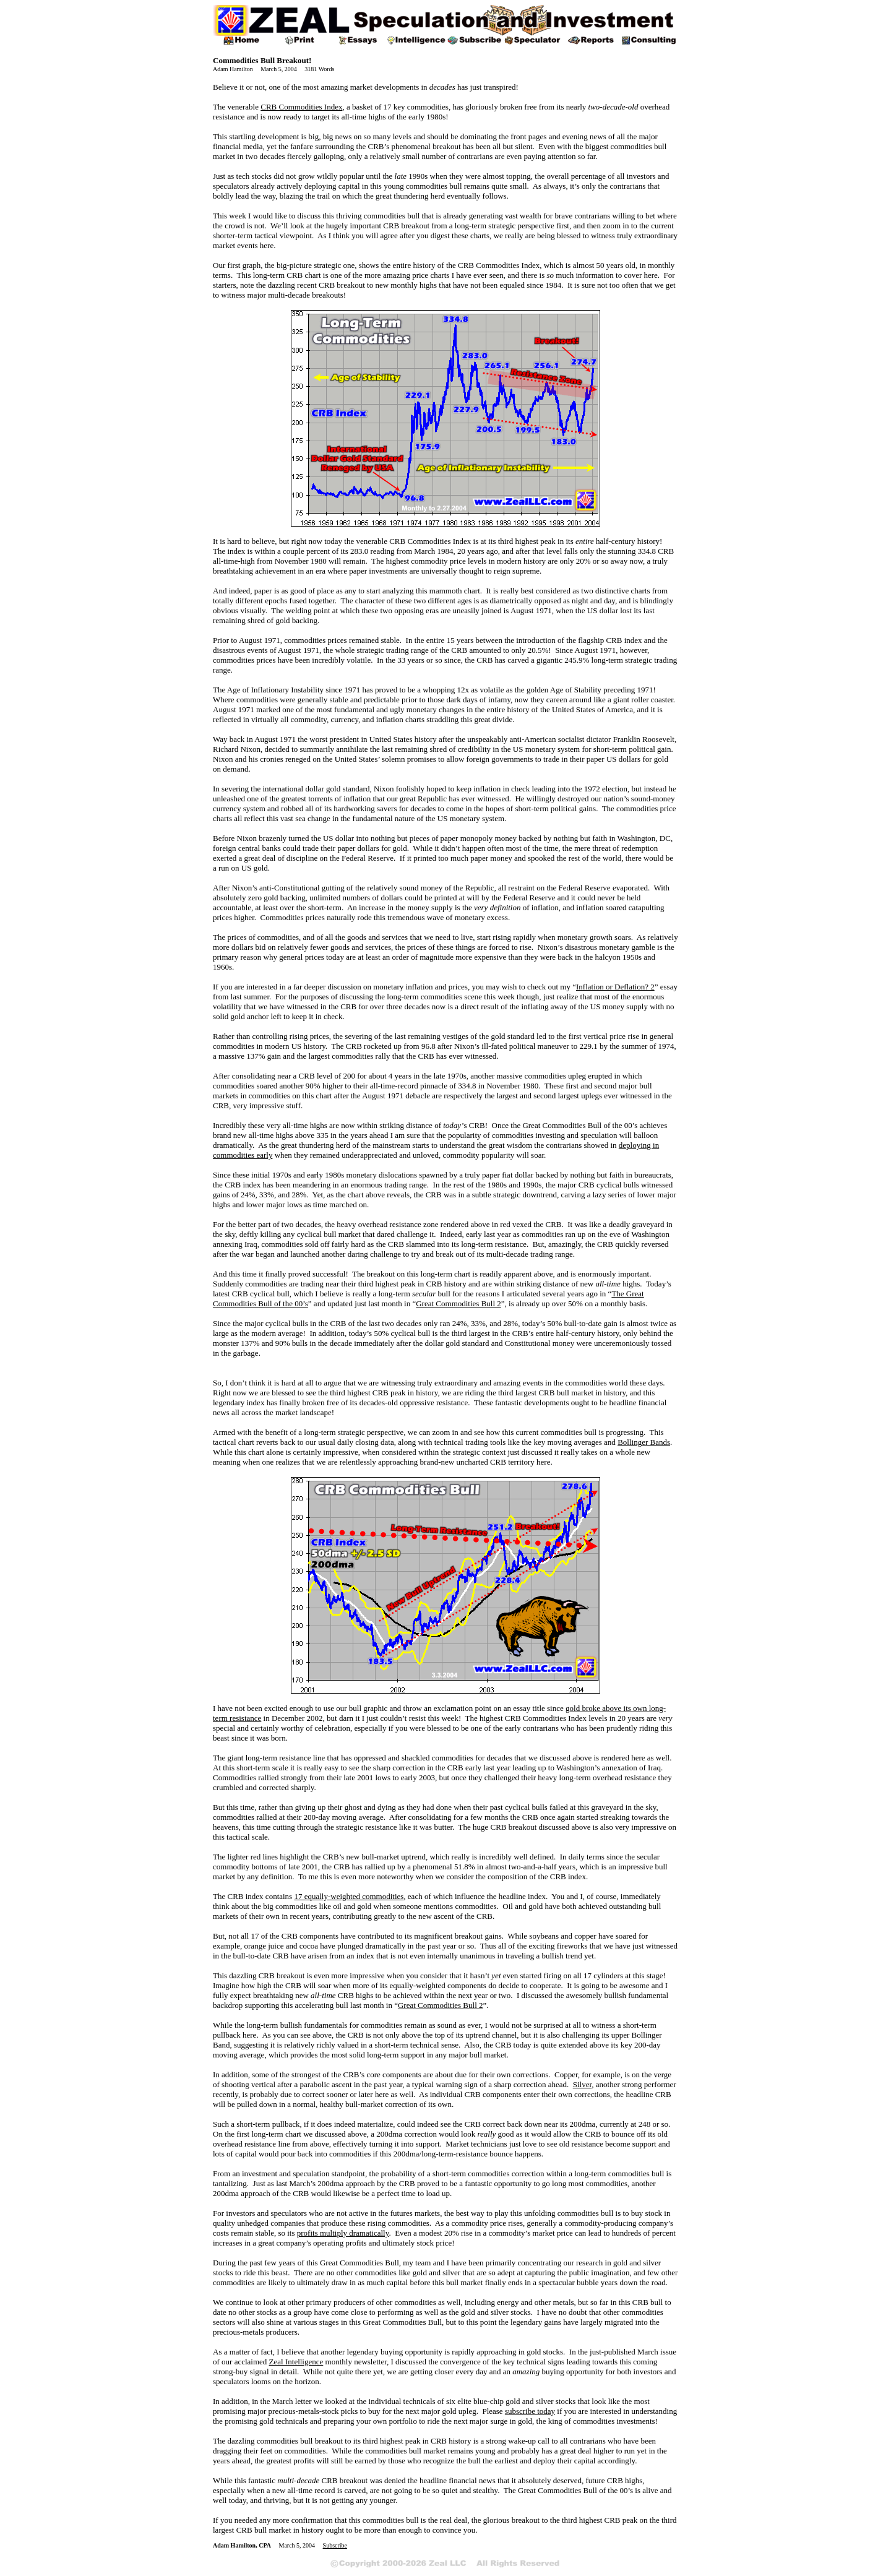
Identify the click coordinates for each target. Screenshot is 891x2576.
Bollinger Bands (644, 1442)
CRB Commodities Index (301, 106)
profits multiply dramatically (343, 2233)
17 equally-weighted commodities (348, 1896)
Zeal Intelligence (296, 2361)
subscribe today (530, 2411)
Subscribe (335, 2545)
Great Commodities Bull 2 (458, 1303)
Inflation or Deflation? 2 (615, 986)
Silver (582, 2084)
